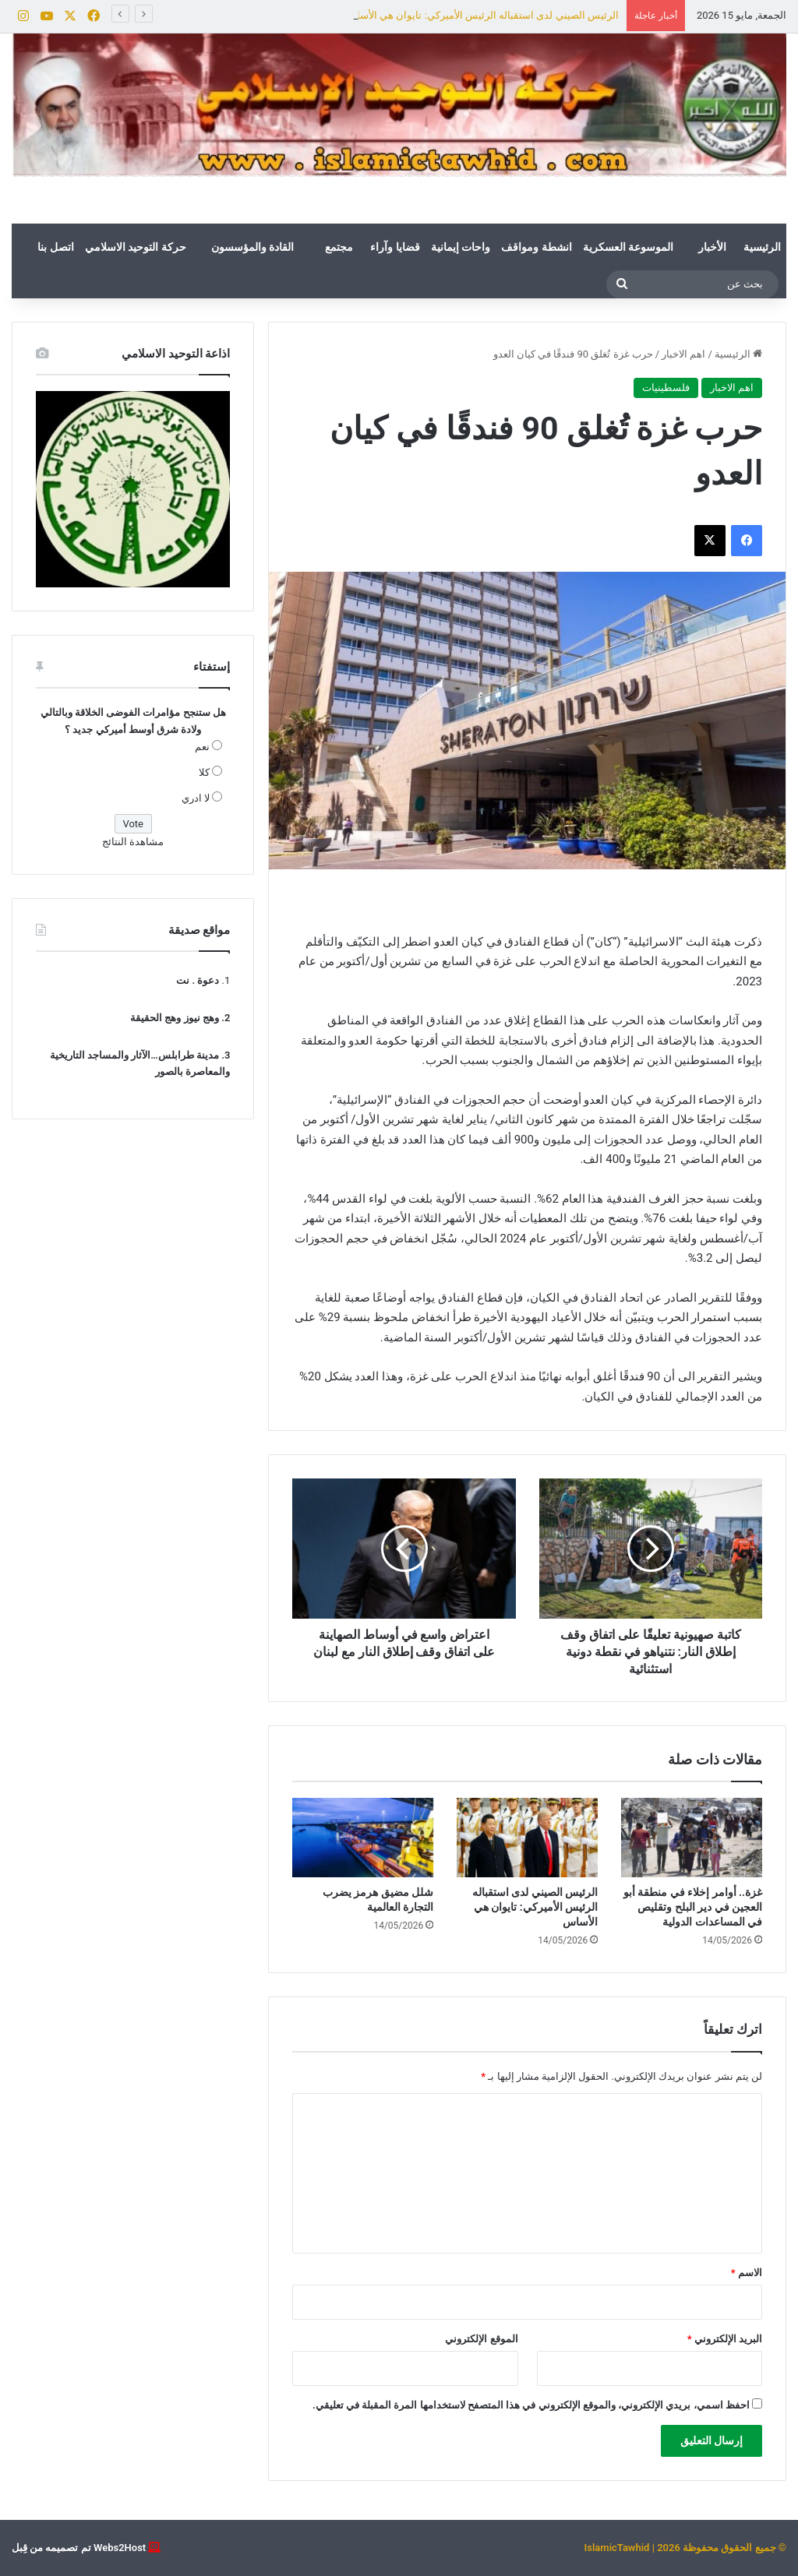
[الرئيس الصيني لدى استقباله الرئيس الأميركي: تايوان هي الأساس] (527, 1837)
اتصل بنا (55, 247)
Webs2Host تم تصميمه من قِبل (79, 2547)
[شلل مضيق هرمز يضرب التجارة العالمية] (362, 1837)
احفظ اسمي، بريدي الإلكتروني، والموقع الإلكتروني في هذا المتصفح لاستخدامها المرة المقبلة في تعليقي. (531, 2405)
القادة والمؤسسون (252, 247)
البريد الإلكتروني (724, 2339)
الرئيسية (762, 247)
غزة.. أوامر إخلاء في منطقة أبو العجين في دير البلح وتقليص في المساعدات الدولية (692, 1907)
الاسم (746, 2272)
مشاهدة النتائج (133, 842)
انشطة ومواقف (536, 247)
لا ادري (196, 798)
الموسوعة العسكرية (628, 247)
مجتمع (339, 247)
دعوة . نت (197, 980)
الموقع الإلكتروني (481, 2339)
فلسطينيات (666, 387)
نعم (202, 746)
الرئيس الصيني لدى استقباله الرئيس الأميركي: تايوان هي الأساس (481, 15)
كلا (204, 772)
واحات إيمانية (460, 247)
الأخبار (712, 247)
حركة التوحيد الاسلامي (135, 247)
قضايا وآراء (394, 247)
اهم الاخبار (683, 354)
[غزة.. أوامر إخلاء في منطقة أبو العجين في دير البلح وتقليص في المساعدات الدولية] (691, 1837)
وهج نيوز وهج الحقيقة (174, 1018)
